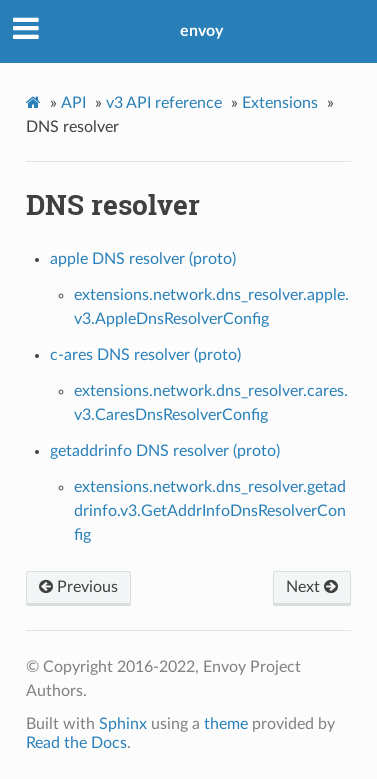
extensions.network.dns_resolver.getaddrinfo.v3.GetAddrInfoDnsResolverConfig (210, 511)
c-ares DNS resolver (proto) (145, 355)
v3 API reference (164, 103)
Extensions (280, 103)
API (73, 103)
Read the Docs (76, 743)
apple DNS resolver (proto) (143, 259)
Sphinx (123, 724)
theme (226, 724)
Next (312, 587)
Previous (78, 587)
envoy (201, 31)
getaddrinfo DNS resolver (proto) (165, 451)
